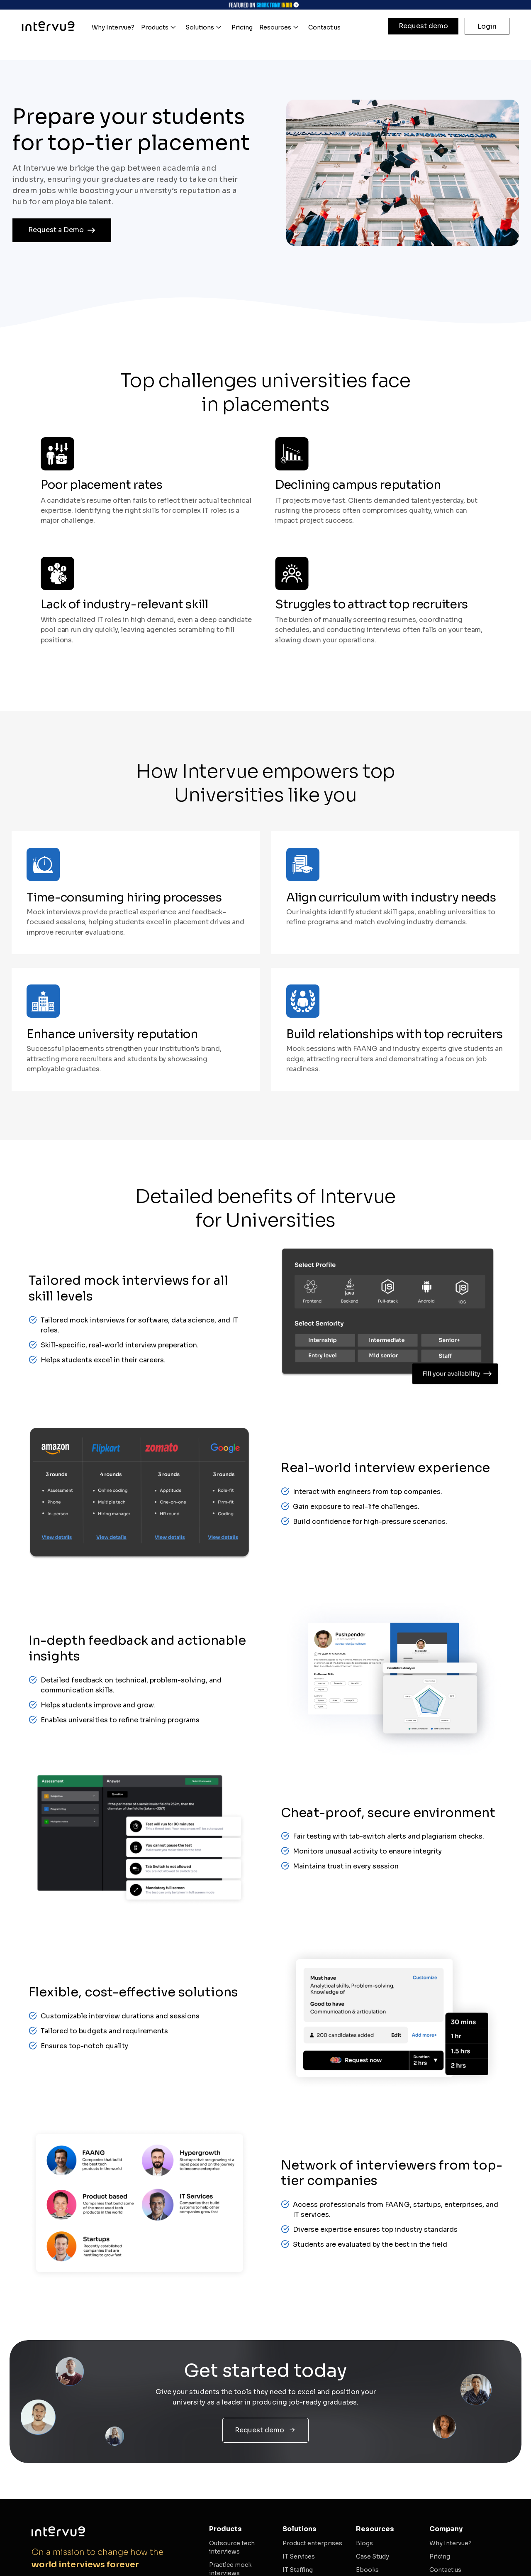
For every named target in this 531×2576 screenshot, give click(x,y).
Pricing (439, 2556)
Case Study (372, 2556)
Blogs (364, 2543)
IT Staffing (298, 2570)
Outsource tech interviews (232, 2547)
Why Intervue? (450, 2543)
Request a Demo (61, 229)
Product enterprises (312, 2543)
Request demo (423, 26)
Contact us (445, 2570)
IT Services (299, 2556)
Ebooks (367, 2570)
